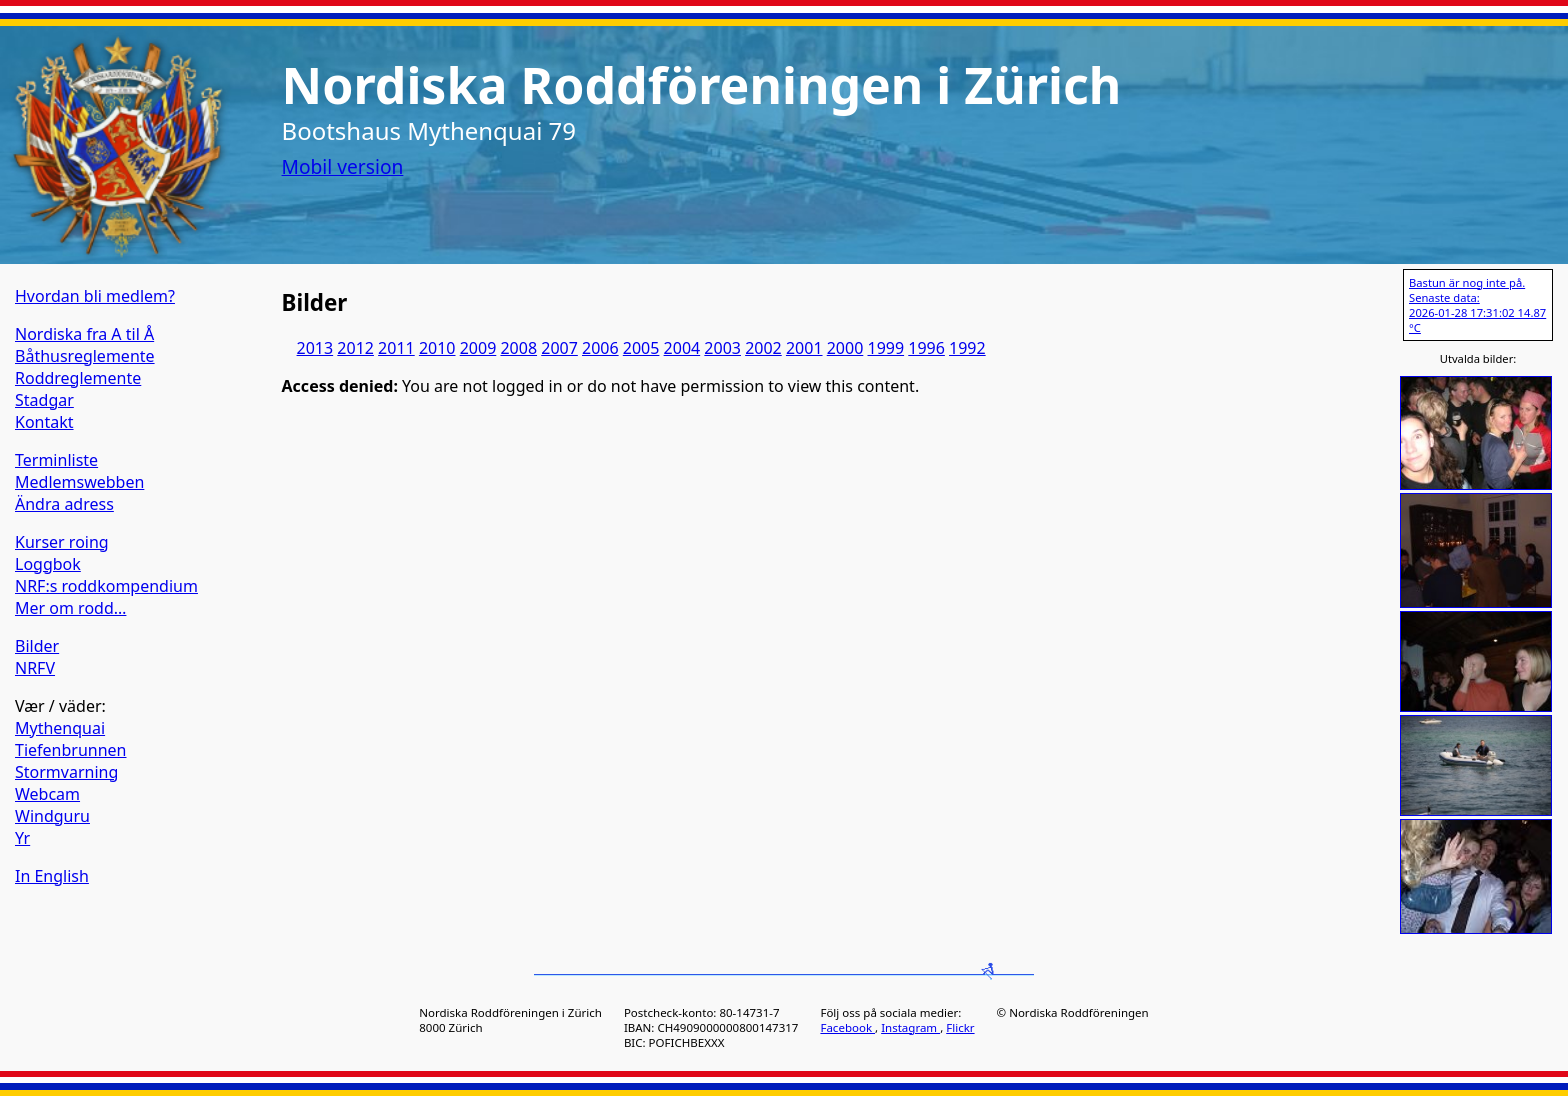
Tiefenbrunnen (71, 750)
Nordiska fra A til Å (84, 334)
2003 (722, 348)
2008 (518, 348)
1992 (967, 348)
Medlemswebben (79, 482)
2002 (763, 348)
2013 (315, 348)
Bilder (37, 646)
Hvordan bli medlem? (95, 296)
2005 (641, 348)
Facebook (847, 1027)
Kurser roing (62, 542)
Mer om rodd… (70, 608)
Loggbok (48, 564)
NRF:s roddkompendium (106, 586)
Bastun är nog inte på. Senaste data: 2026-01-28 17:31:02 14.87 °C (1477, 305)
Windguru (52, 816)
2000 (845, 348)
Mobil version (343, 166)
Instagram (910, 1027)
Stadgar (44, 400)
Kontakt (44, 422)
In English (52, 876)
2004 (682, 348)
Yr (22, 838)
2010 (437, 348)
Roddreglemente (78, 378)
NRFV (35, 668)
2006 (600, 348)
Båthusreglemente (85, 356)
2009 (478, 348)
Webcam (47, 794)
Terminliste (56, 460)
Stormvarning (66, 772)
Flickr (960, 1027)
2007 (559, 348)
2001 (804, 348)
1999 (885, 348)
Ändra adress (64, 504)
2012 (355, 348)
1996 (926, 348)
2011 (396, 348)
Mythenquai (60, 728)
